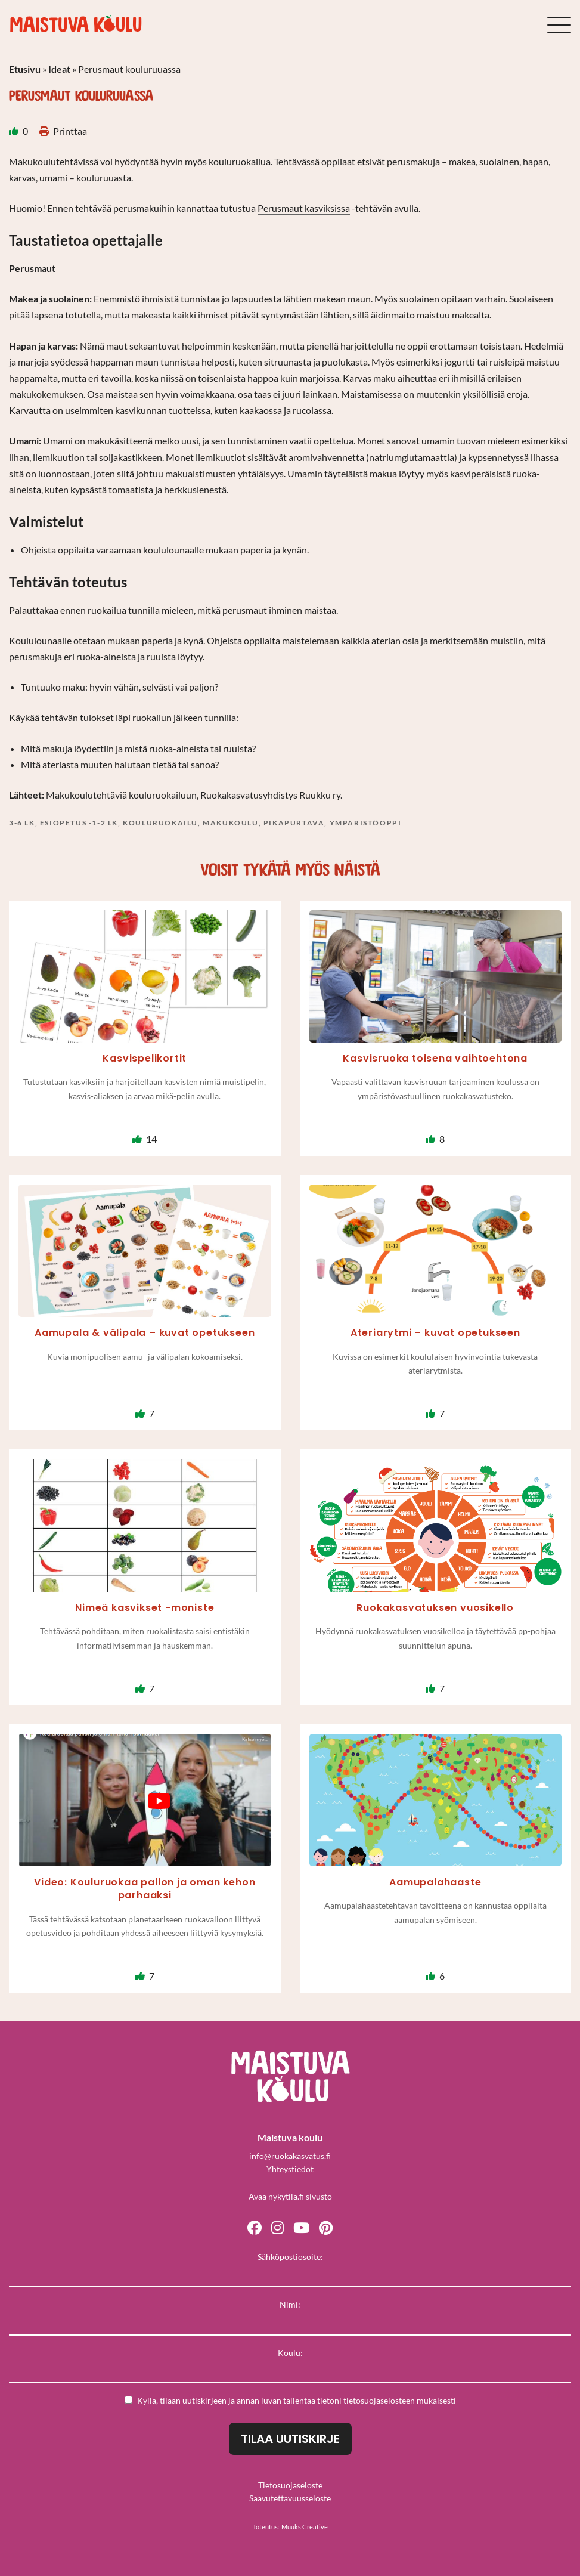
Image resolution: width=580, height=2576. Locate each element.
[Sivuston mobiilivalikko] (559, 25)
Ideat (59, 69)
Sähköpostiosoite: (290, 2257)
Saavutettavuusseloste (290, 2498)
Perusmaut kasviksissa (304, 208)
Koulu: (290, 2353)
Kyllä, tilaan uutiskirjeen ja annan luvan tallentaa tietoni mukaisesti (290, 2400)
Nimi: (290, 2304)
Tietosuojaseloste (290, 2485)
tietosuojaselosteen (379, 2400)
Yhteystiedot (290, 2169)
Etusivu (25, 69)
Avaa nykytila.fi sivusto (290, 2196)
